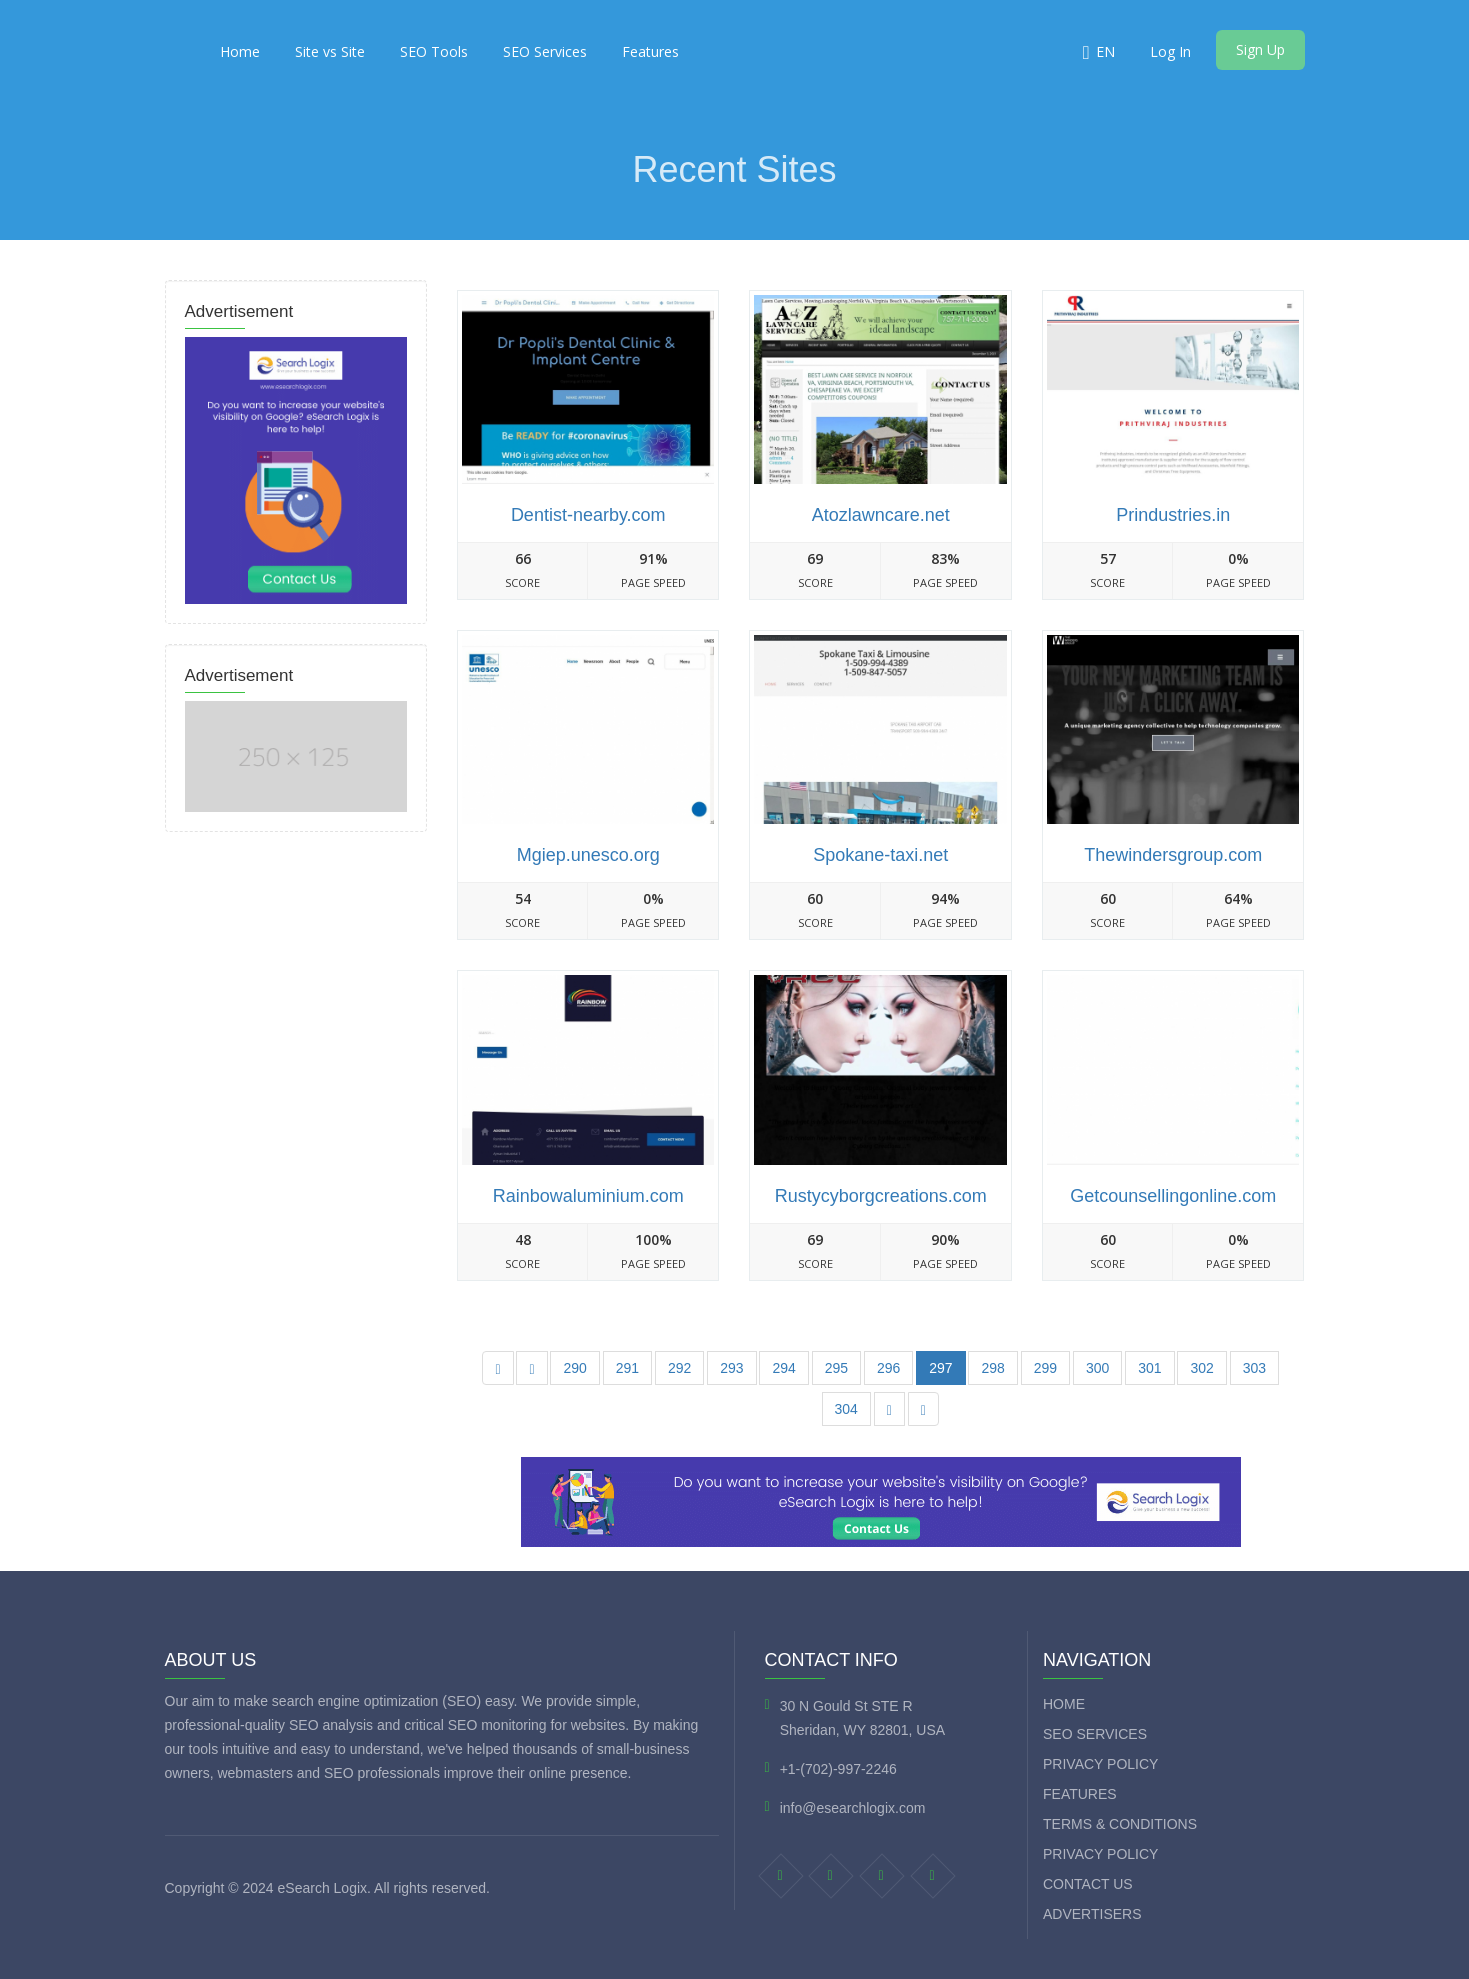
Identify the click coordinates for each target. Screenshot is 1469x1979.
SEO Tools (434, 51)
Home (240, 51)
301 (1149, 1368)
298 (992, 1368)
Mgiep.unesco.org (588, 855)
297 (940, 1368)
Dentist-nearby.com (588, 515)
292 (679, 1368)
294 (783, 1368)
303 (1254, 1368)
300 (1097, 1368)
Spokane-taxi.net (880, 855)
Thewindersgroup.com (1173, 855)
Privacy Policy (1100, 1764)
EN (1105, 51)
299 (1045, 1368)
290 (574, 1368)
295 (836, 1368)
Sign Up (1260, 49)
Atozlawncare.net (881, 515)
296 (888, 1368)
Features (650, 51)
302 (1201, 1368)
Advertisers (1092, 1914)
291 (627, 1368)
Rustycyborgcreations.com (881, 1196)
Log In (1170, 51)
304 (846, 1409)
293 (731, 1368)
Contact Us (1088, 1884)
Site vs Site (330, 51)
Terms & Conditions (1120, 1824)
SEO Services (545, 51)
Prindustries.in (1173, 515)
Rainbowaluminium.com (588, 1196)
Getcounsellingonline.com (1173, 1196)
